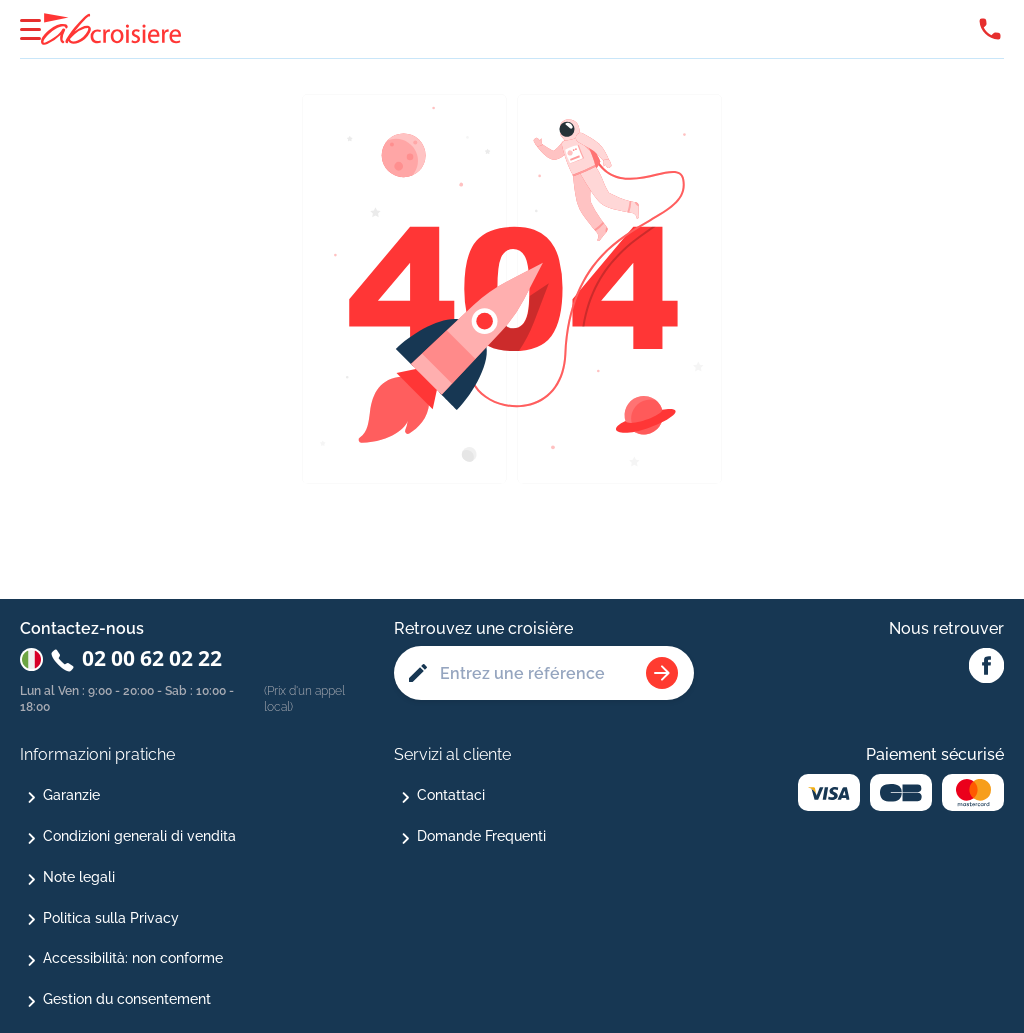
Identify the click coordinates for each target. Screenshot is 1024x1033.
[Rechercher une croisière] (662, 673)
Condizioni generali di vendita (139, 836)
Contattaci (451, 795)
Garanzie (71, 795)
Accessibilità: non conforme (133, 958)
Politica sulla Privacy (111, 918)
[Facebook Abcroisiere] (986, 667)
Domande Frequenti (481, 836)
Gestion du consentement (127, 999)
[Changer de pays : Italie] (31, 659)
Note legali (79, 877)
